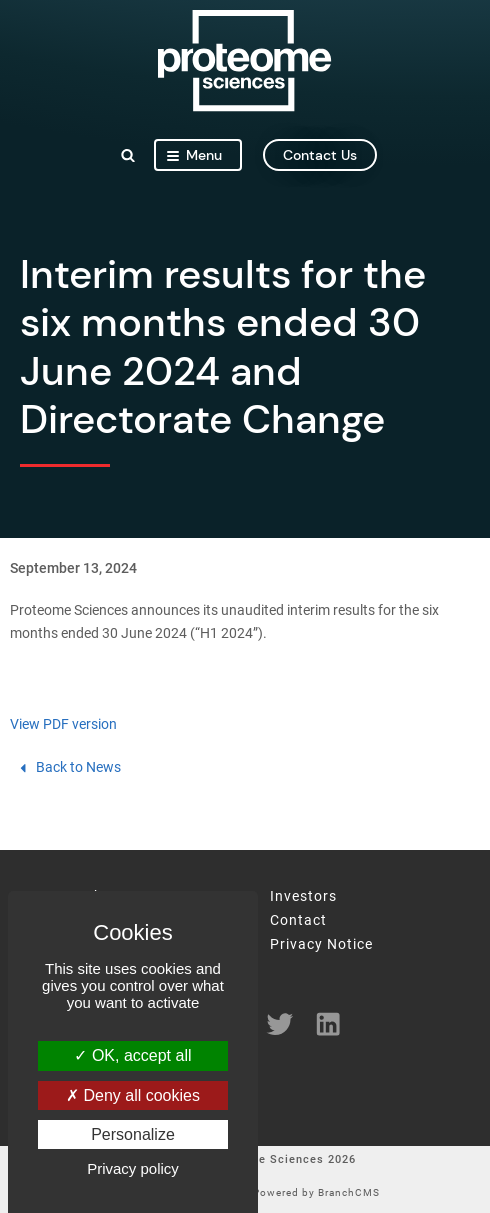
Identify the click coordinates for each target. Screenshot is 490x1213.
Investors (303, 897)
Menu (194, 155)
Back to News (68, 767)
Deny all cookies (133, 1095)
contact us (320, 155)
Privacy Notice (321, 945)
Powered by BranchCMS (316, 1193)
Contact (298, 921)
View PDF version (63, 724)
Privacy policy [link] (133, 1168)
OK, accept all (132, 1055)
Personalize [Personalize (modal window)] (133, 1134)
